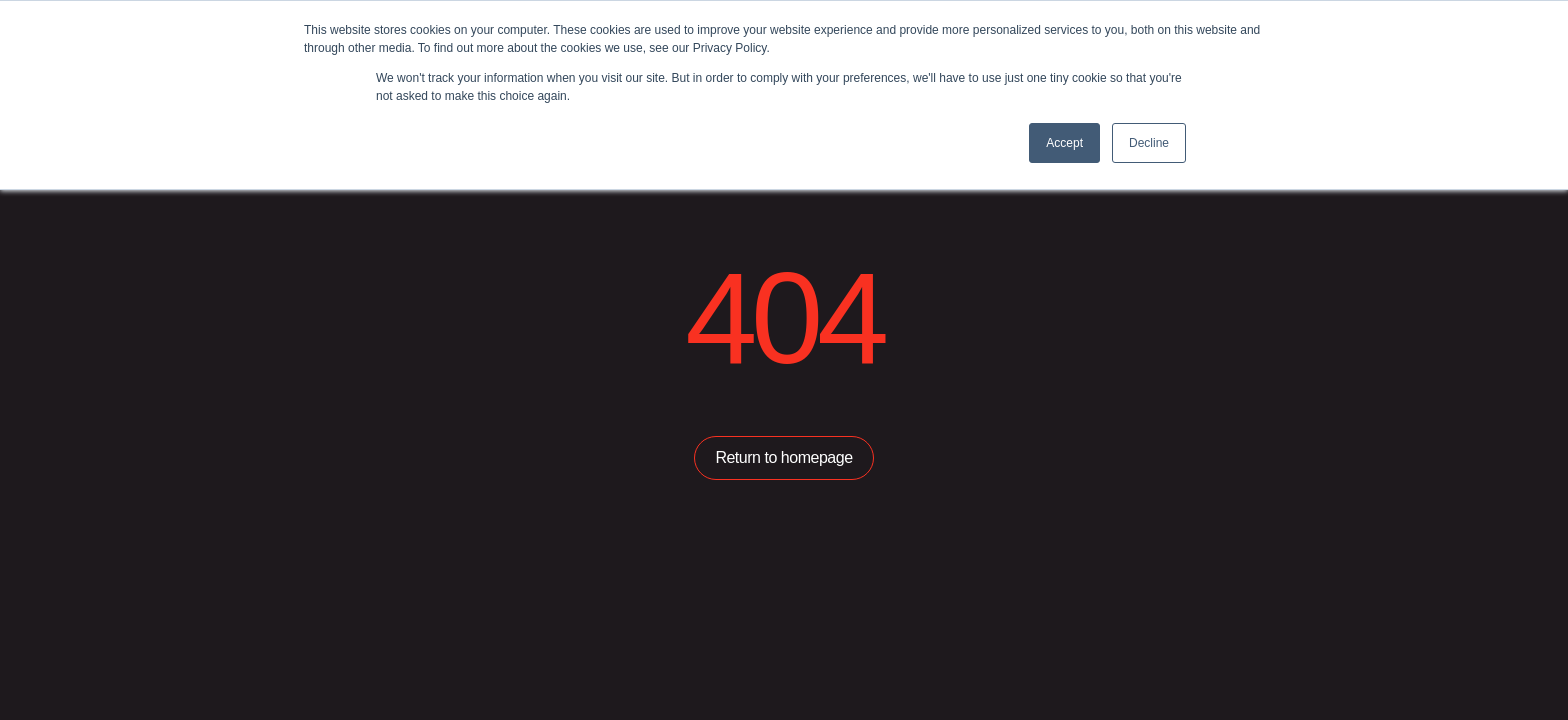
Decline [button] (1149, 143)
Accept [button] (1064, 143)
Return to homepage (783, 457)
